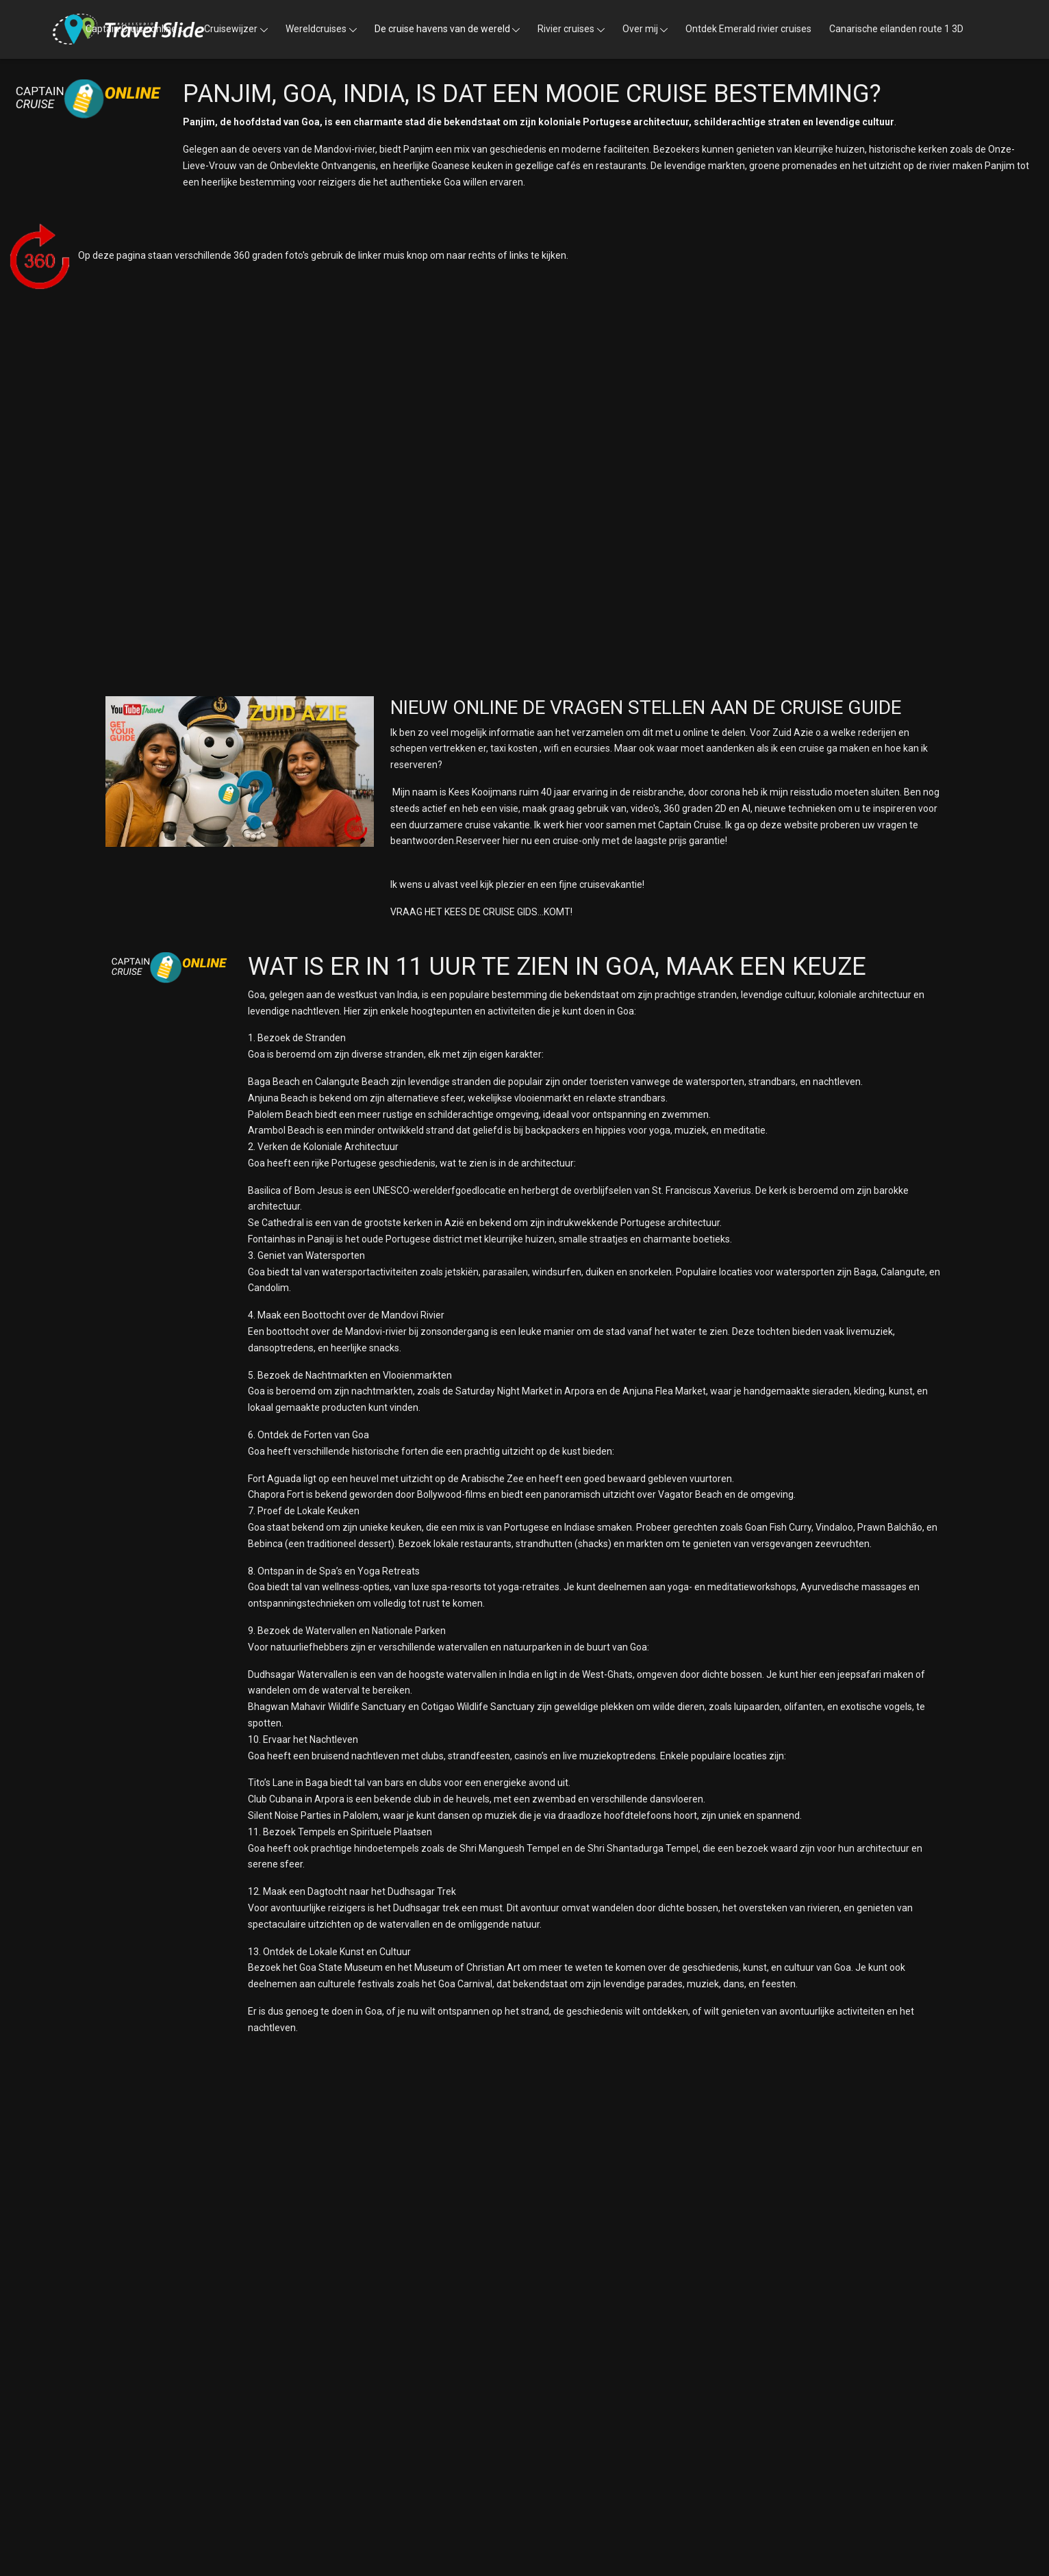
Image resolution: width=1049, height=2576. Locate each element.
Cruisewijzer (230, 28)
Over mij (640, 28)
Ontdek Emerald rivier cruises (748, 28)
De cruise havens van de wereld (442, 28)
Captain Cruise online (131, 28)
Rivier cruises (566, 28)
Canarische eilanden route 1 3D (896, 28)
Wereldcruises (316, 28)
